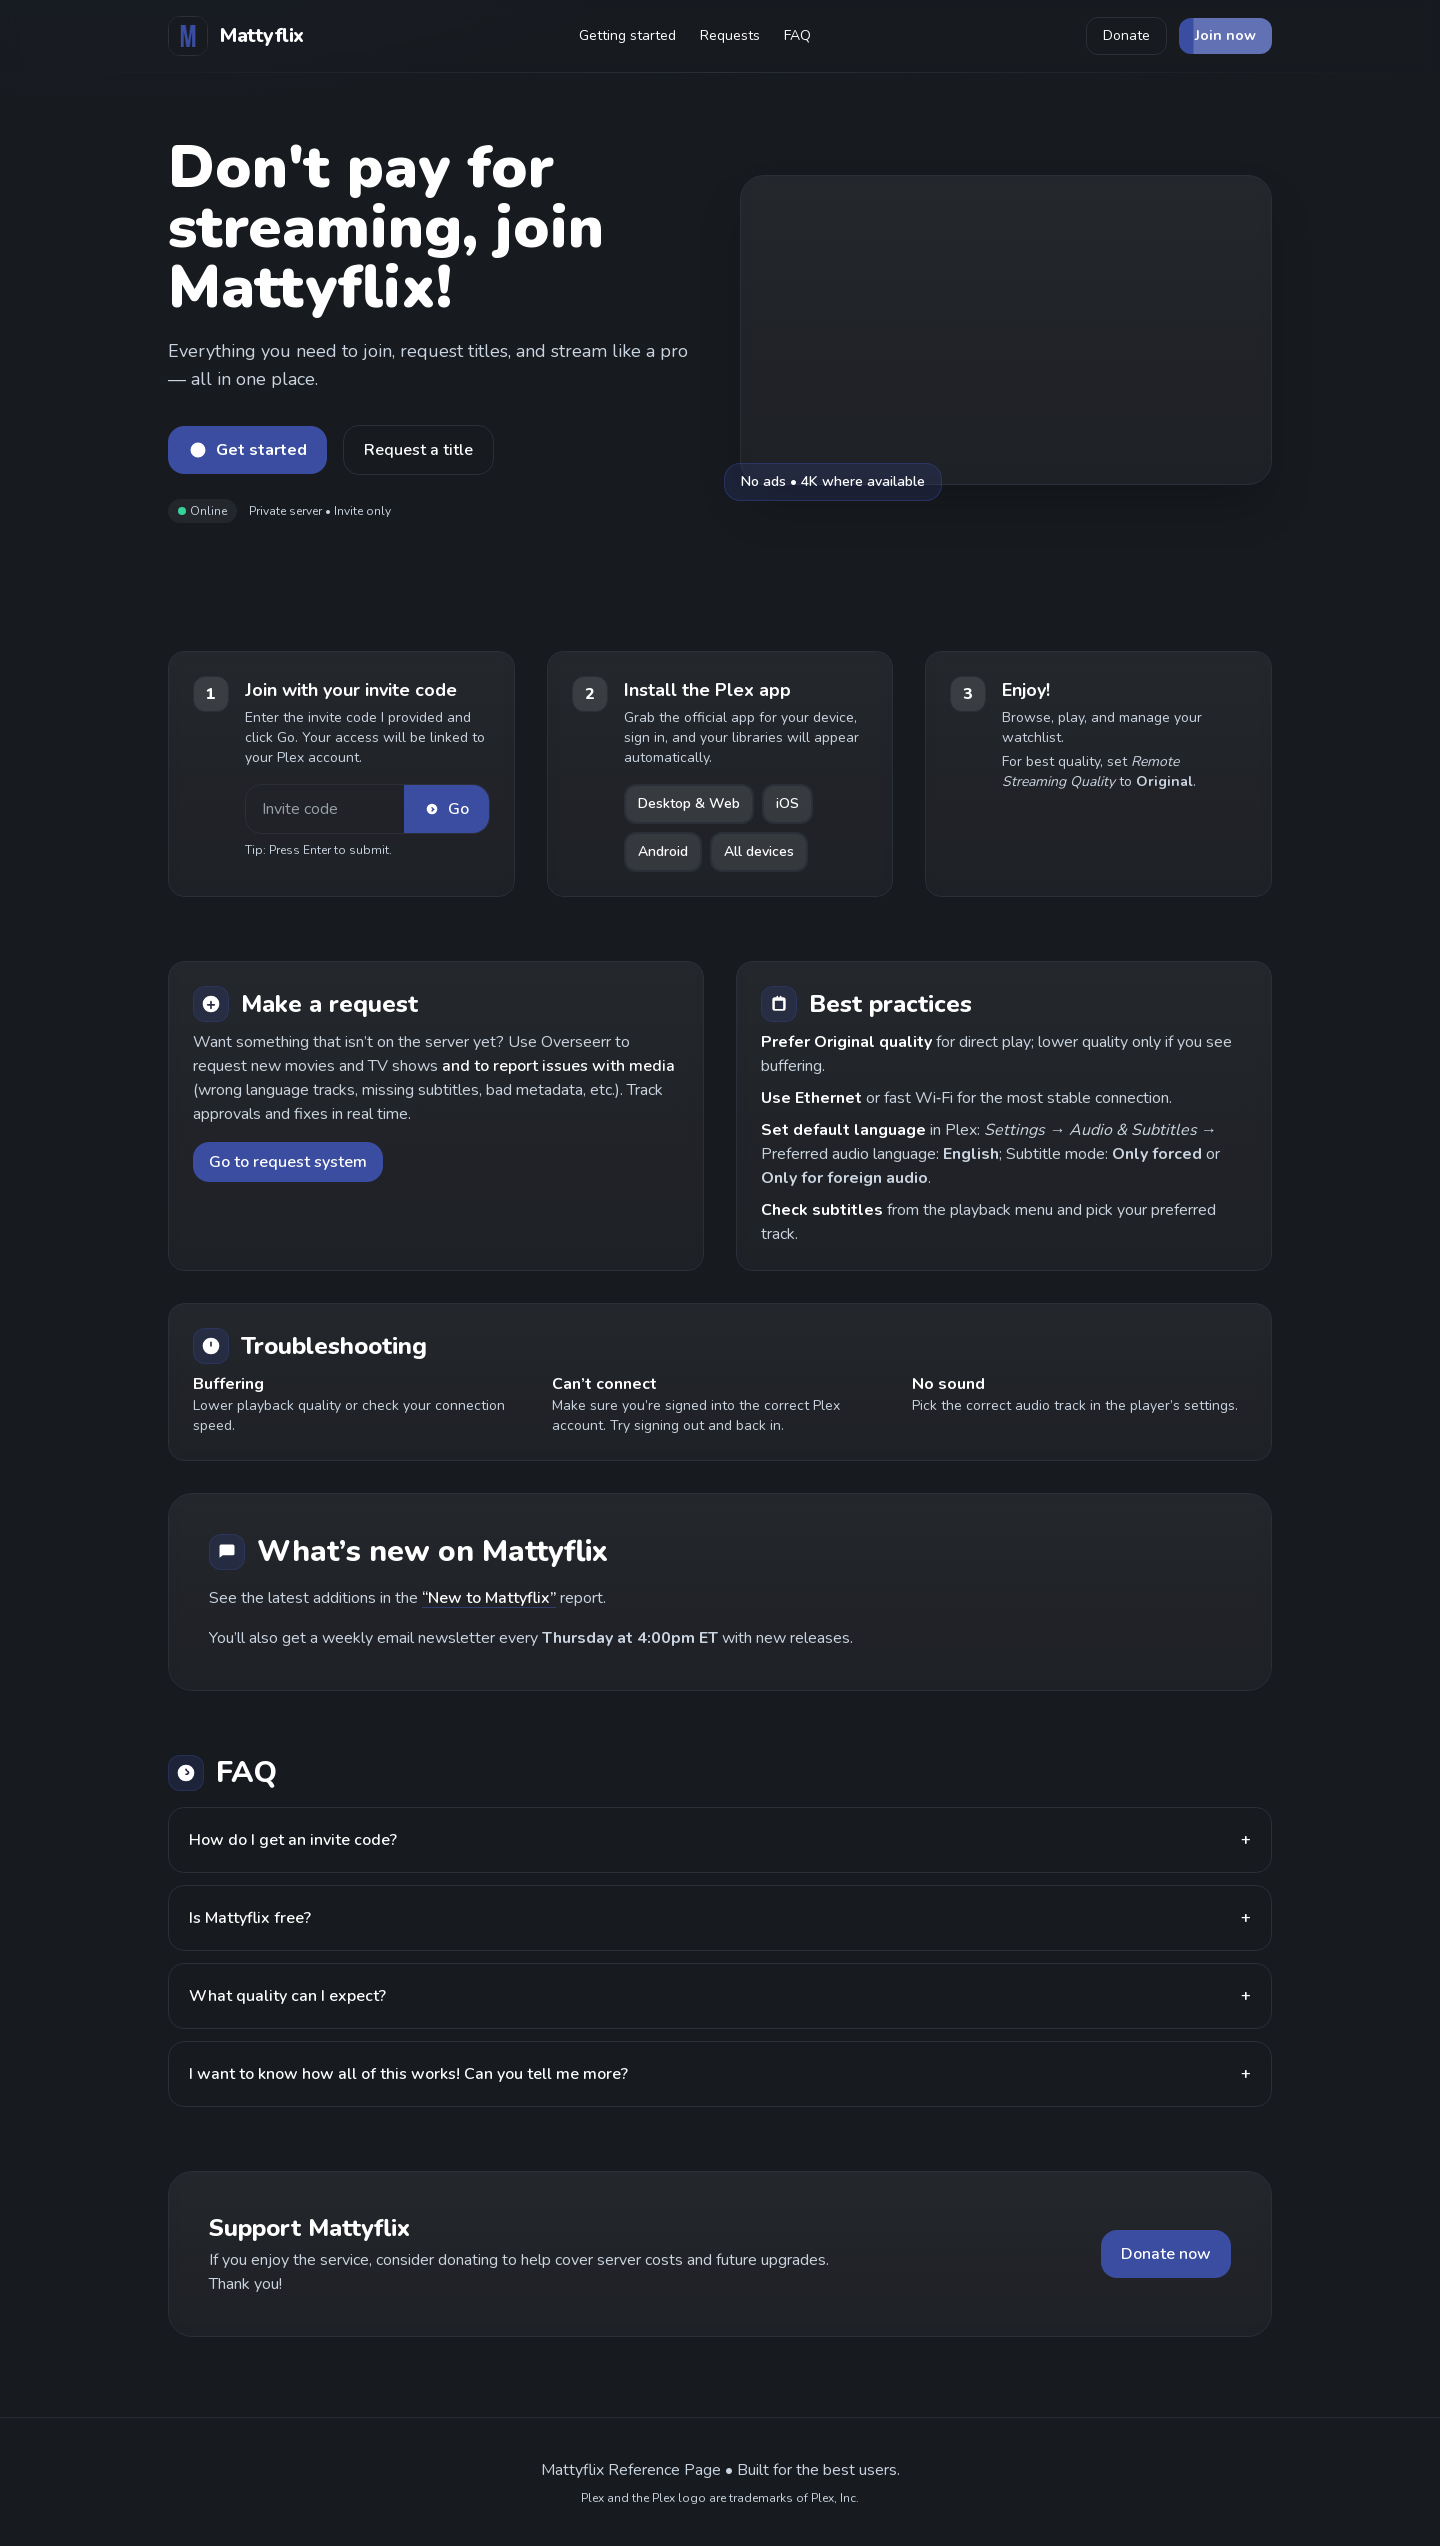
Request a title (418, 450)
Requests (730, 35)
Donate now (1166, 2254)
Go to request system (288, 1162)
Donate (1126, 35)
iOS (787, 803)
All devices (759, 851)
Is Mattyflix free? (720, 1918)
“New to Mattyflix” (489, 1598)
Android (663, 851)
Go (446, 809)
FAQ (797, 35)
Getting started (627, 35)
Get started (247, 450)
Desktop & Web (689, 803)
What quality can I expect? (720, 1996)
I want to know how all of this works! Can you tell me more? (720, 2074)
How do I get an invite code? (720, 1840)
